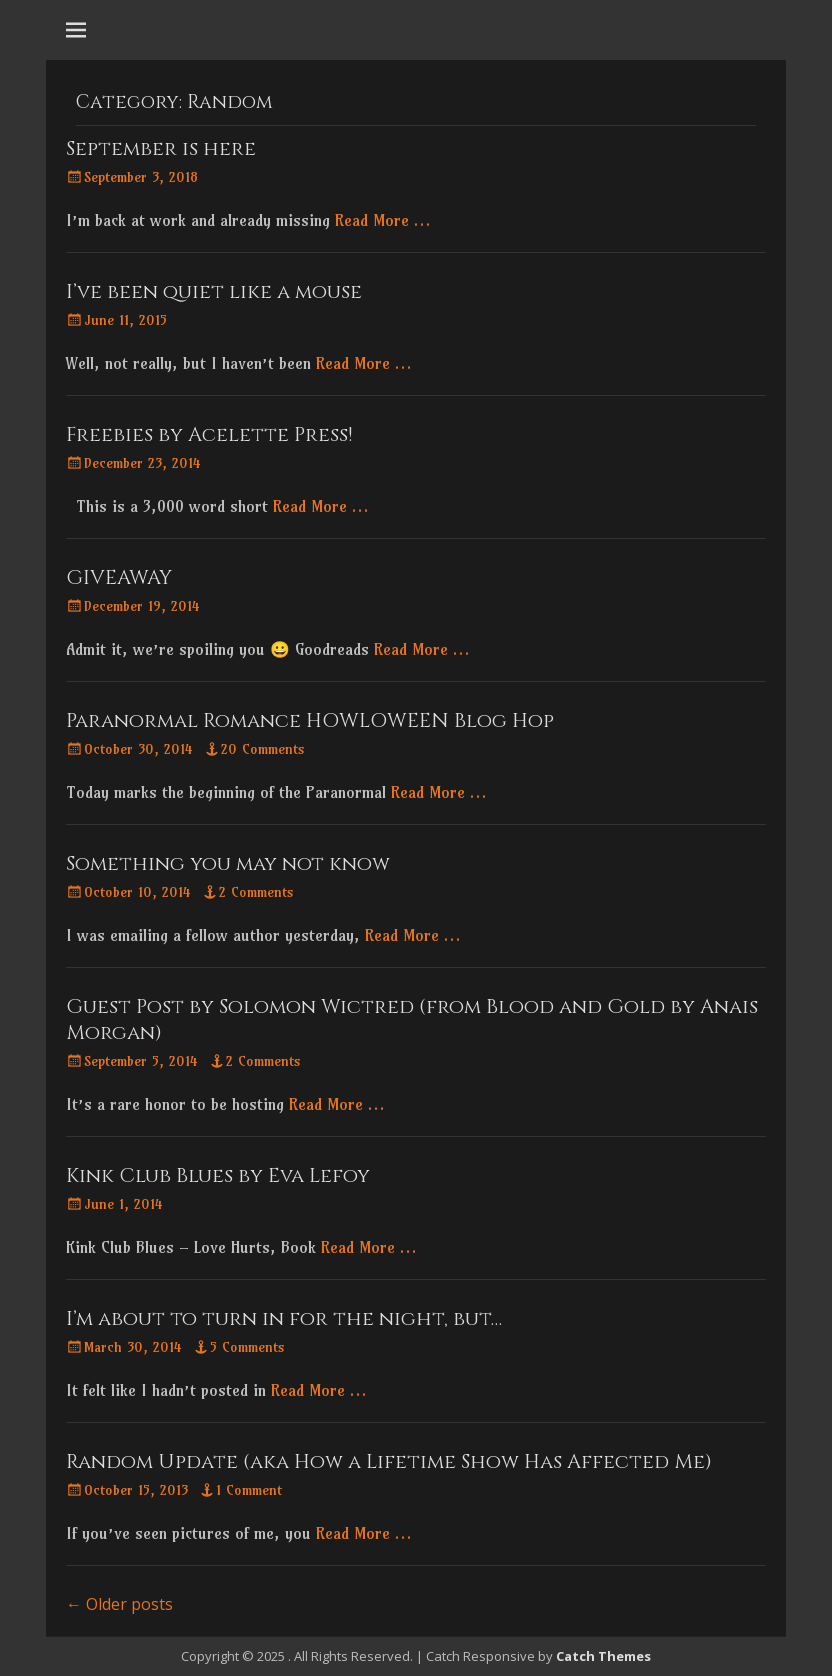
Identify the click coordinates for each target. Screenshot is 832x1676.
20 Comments (263, 749)
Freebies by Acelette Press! (209, 434)
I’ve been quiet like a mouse (214, 291)
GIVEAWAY (119, 577)
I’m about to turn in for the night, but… (284, 1318)
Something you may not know (228, 863)
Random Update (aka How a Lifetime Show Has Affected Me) (389, 1461)
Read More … (382, 220)
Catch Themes (603, 1656)
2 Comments (256, 892)
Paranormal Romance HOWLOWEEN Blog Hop (310, 720)
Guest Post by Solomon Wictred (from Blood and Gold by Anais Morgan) (412, 1019)
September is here (161, 148)
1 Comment (249, 1490)
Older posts (119, 1604)
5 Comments (247, 1347)
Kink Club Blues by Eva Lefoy (218, 1175)
